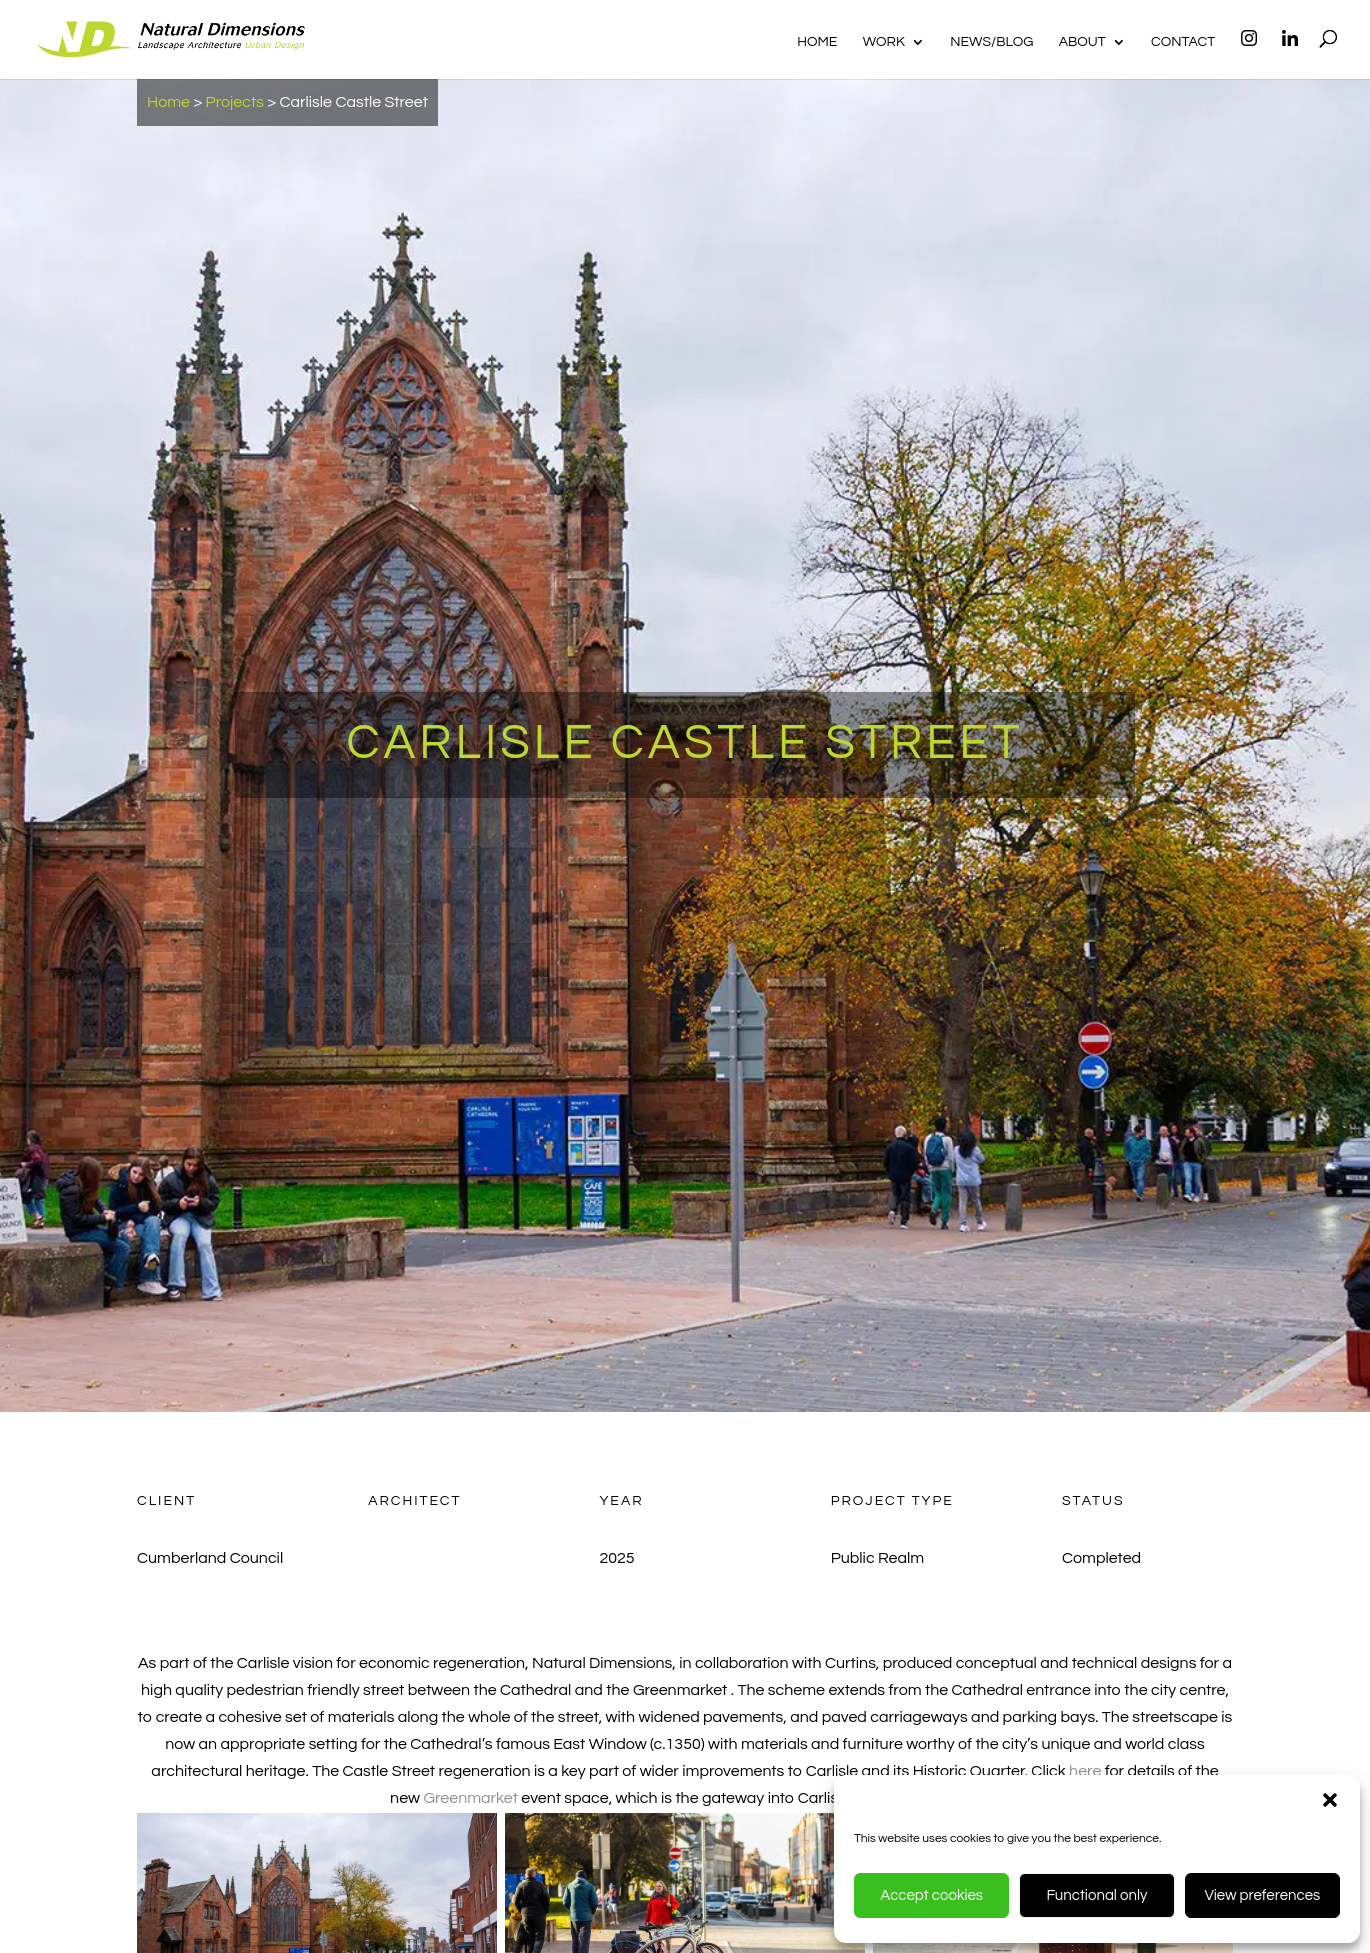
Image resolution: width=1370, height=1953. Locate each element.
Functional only (1096, 1895)
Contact (1183, 42)
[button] (1330, 1800)
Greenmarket (470, 1798)
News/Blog (991, 42)
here (1087, 1771)
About (1082, 42)
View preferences (1262, 1895)
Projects (235, 102)
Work (884, 42)
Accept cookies (931, 1895)
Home (817, 42)
